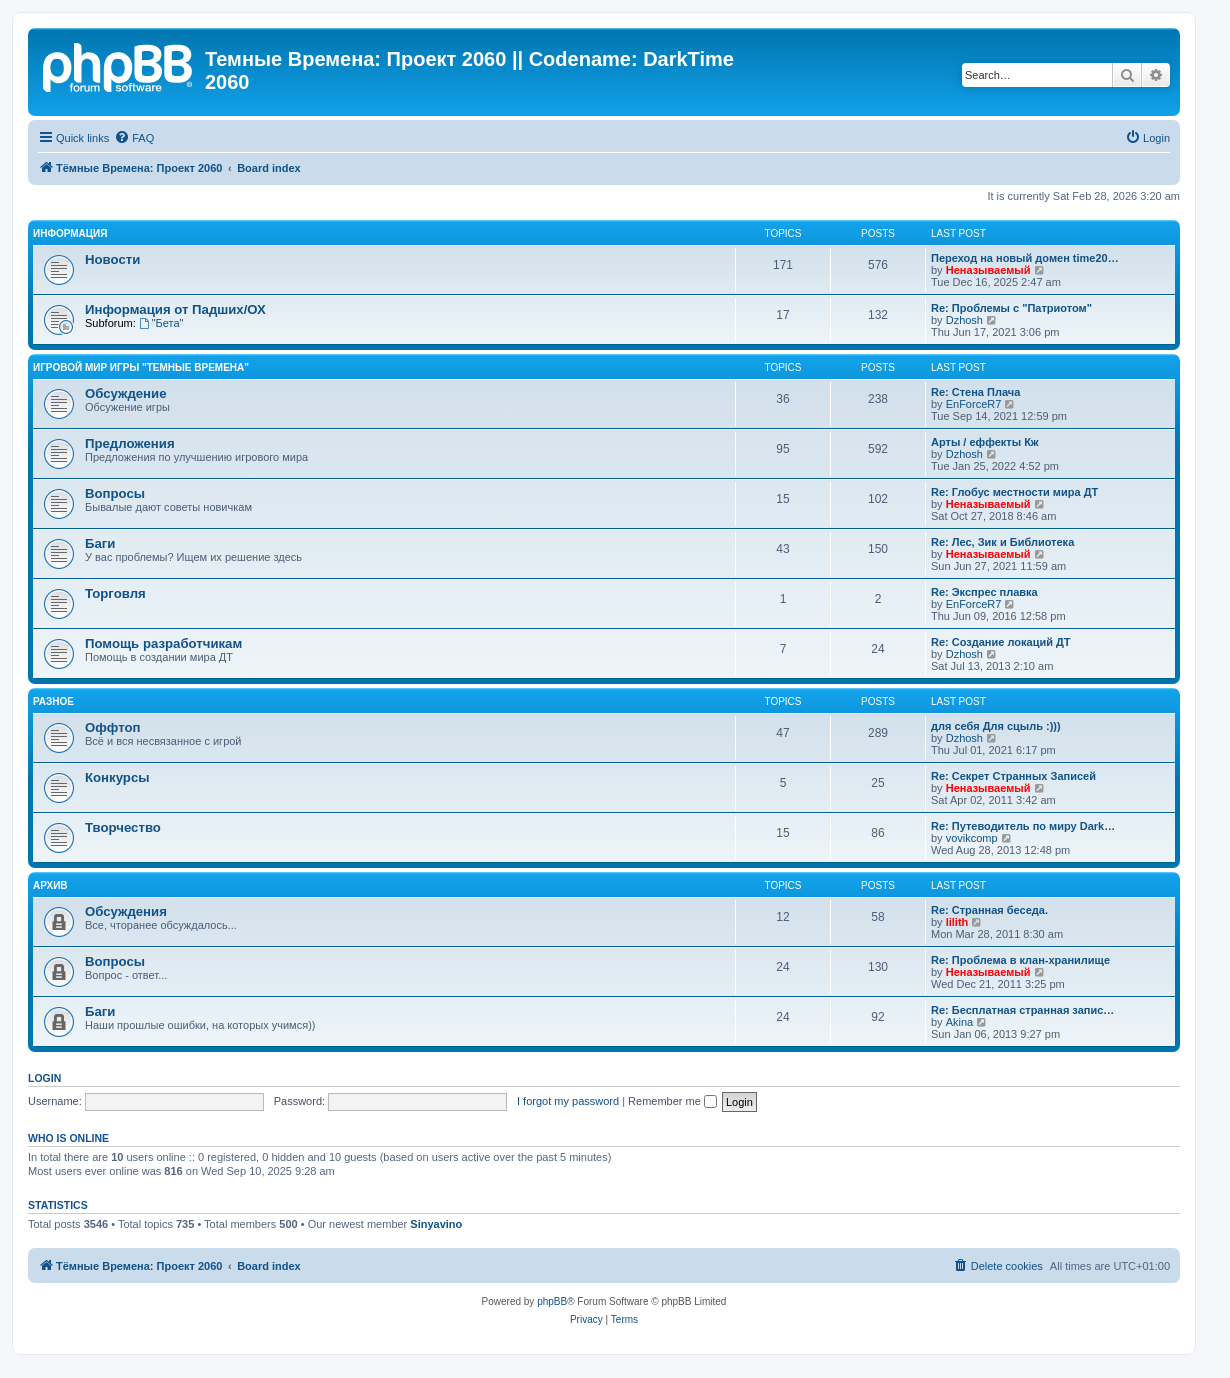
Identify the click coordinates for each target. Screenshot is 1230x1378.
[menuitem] (134, 138)
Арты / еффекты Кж (985, 442)
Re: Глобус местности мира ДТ (1014, 492)
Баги (100, 543)
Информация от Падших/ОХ (175, 309)
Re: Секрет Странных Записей (1013, 776)
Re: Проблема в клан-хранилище (1020, 960)
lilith (957, 922)
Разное (53, 701)
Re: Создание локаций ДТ (1001, 642)
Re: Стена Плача (975, 392)
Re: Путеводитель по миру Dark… (1023, 826)
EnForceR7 (974, 404)
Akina (960, 1022)
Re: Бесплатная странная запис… (1022, 1010)
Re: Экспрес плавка (984, 592)
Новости (112, 259)
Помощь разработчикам (163, 643)
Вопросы (115, 493)
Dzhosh (964, 320)
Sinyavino (436, 1224)
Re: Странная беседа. (989, 910)
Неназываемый (988, 270)
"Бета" (161, 323)
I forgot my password (568, 1101)
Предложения (130, 443)
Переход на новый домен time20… (1025, 258)
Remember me (672, 1101)
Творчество (123, 827)
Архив (50, 885)
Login (44, 1078)
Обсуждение (126, 393)
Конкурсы (117, 777)
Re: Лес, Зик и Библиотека (1002, 542)
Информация (70, 233)
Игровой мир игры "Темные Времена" (141, 367)
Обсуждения (126, 911)
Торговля (115, 593)
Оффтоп (112, 727)
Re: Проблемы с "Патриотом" (1011, 308)
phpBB (552, 1301)
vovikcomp (972, 838)
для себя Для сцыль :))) (996, 726)
